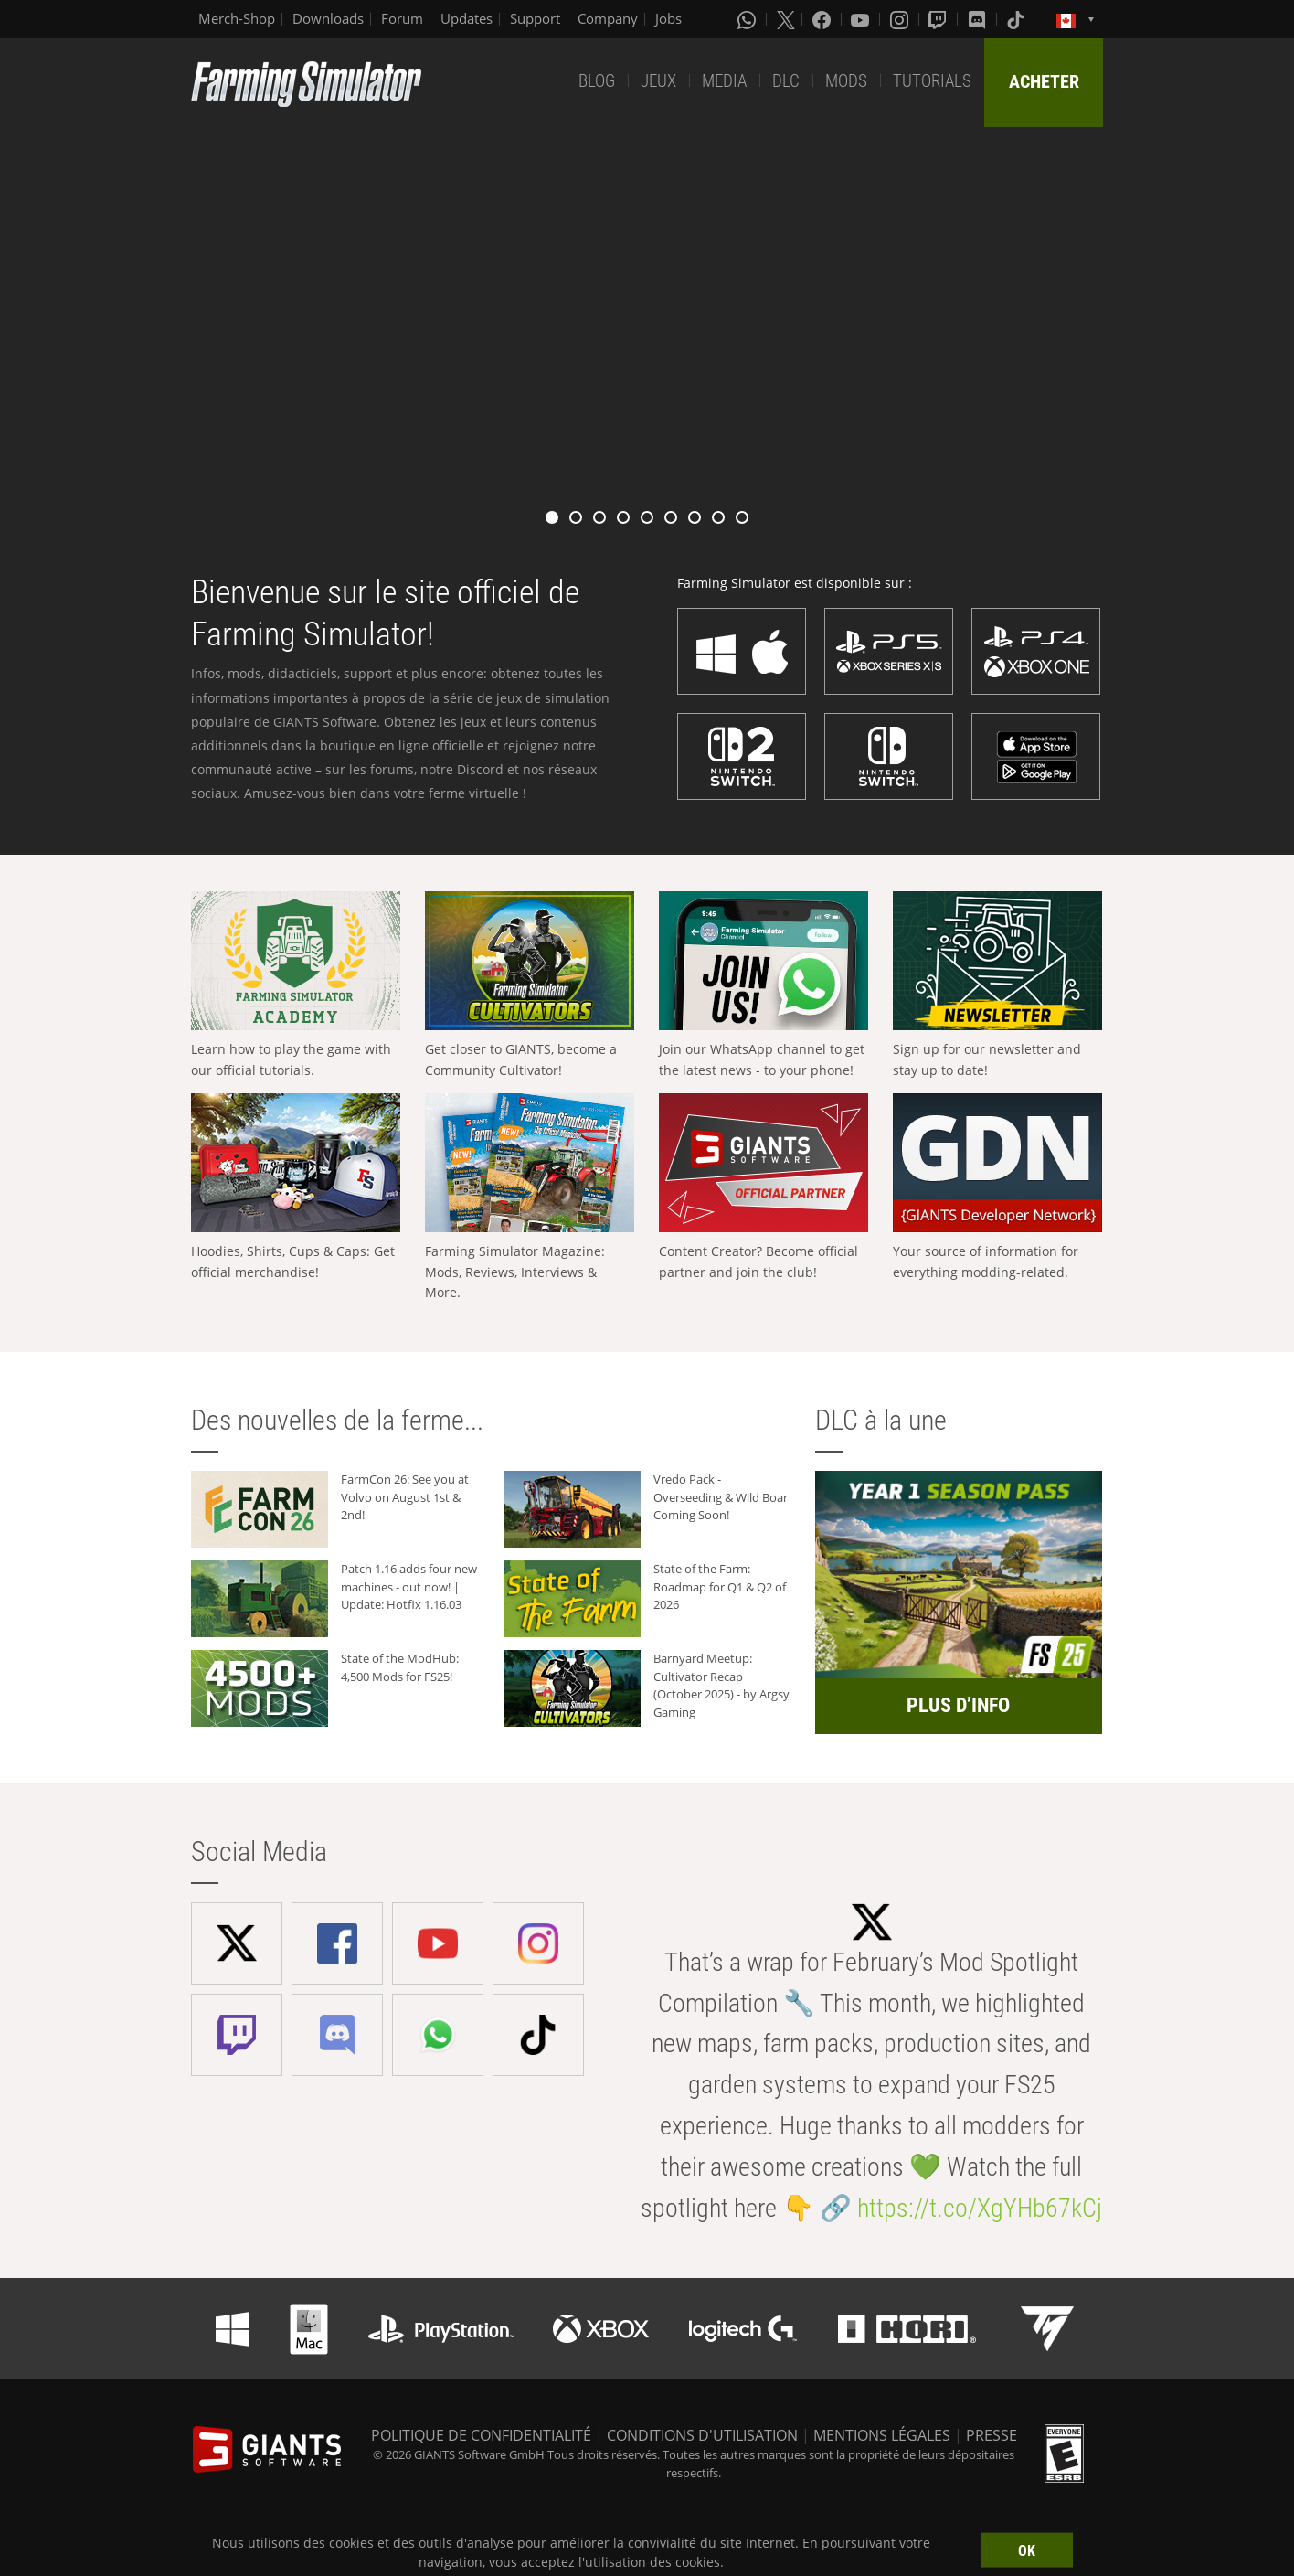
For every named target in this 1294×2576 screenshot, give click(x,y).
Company (608, 18)
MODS (846, 80)
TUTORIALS (932, 80)
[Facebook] (823, 19)
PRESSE (991, 2435)
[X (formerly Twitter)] (786, 19)
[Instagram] (901, 19)
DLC (786, 80)
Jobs (668, 18)
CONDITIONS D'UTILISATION (702, 2435)
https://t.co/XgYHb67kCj (979, 2208)
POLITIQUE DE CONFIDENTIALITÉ (481, 2435)
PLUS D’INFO (958, 1705)
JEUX (658, 80)
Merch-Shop (236, 18)
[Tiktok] (1017, 19)
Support (535, 18)
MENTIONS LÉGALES (881, 2435)
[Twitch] (939, 19)
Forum (402, 18)
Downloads (328, 18)
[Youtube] (862, 19)
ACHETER (1044, 81)
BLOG (596, 80)
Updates (466, 18)
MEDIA (724, 80)
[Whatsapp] (748, 19)
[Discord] (979, 19)
